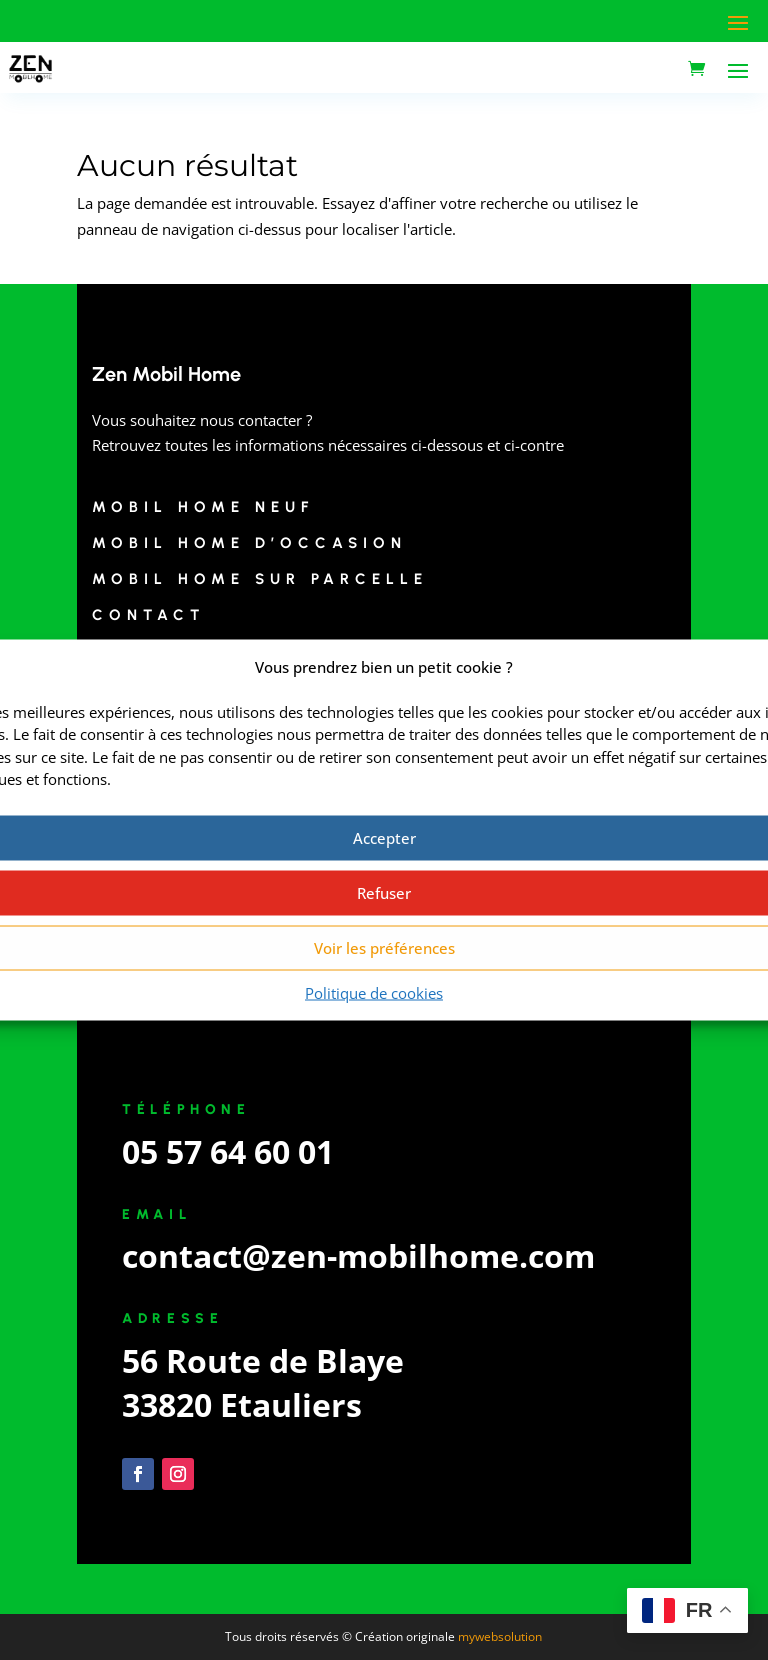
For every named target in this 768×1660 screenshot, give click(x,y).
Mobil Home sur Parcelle (260, 579)
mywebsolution (500, 1636)
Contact (148, 615)
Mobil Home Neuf (203, 507)
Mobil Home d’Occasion (249, 543)
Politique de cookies (374, 992)
